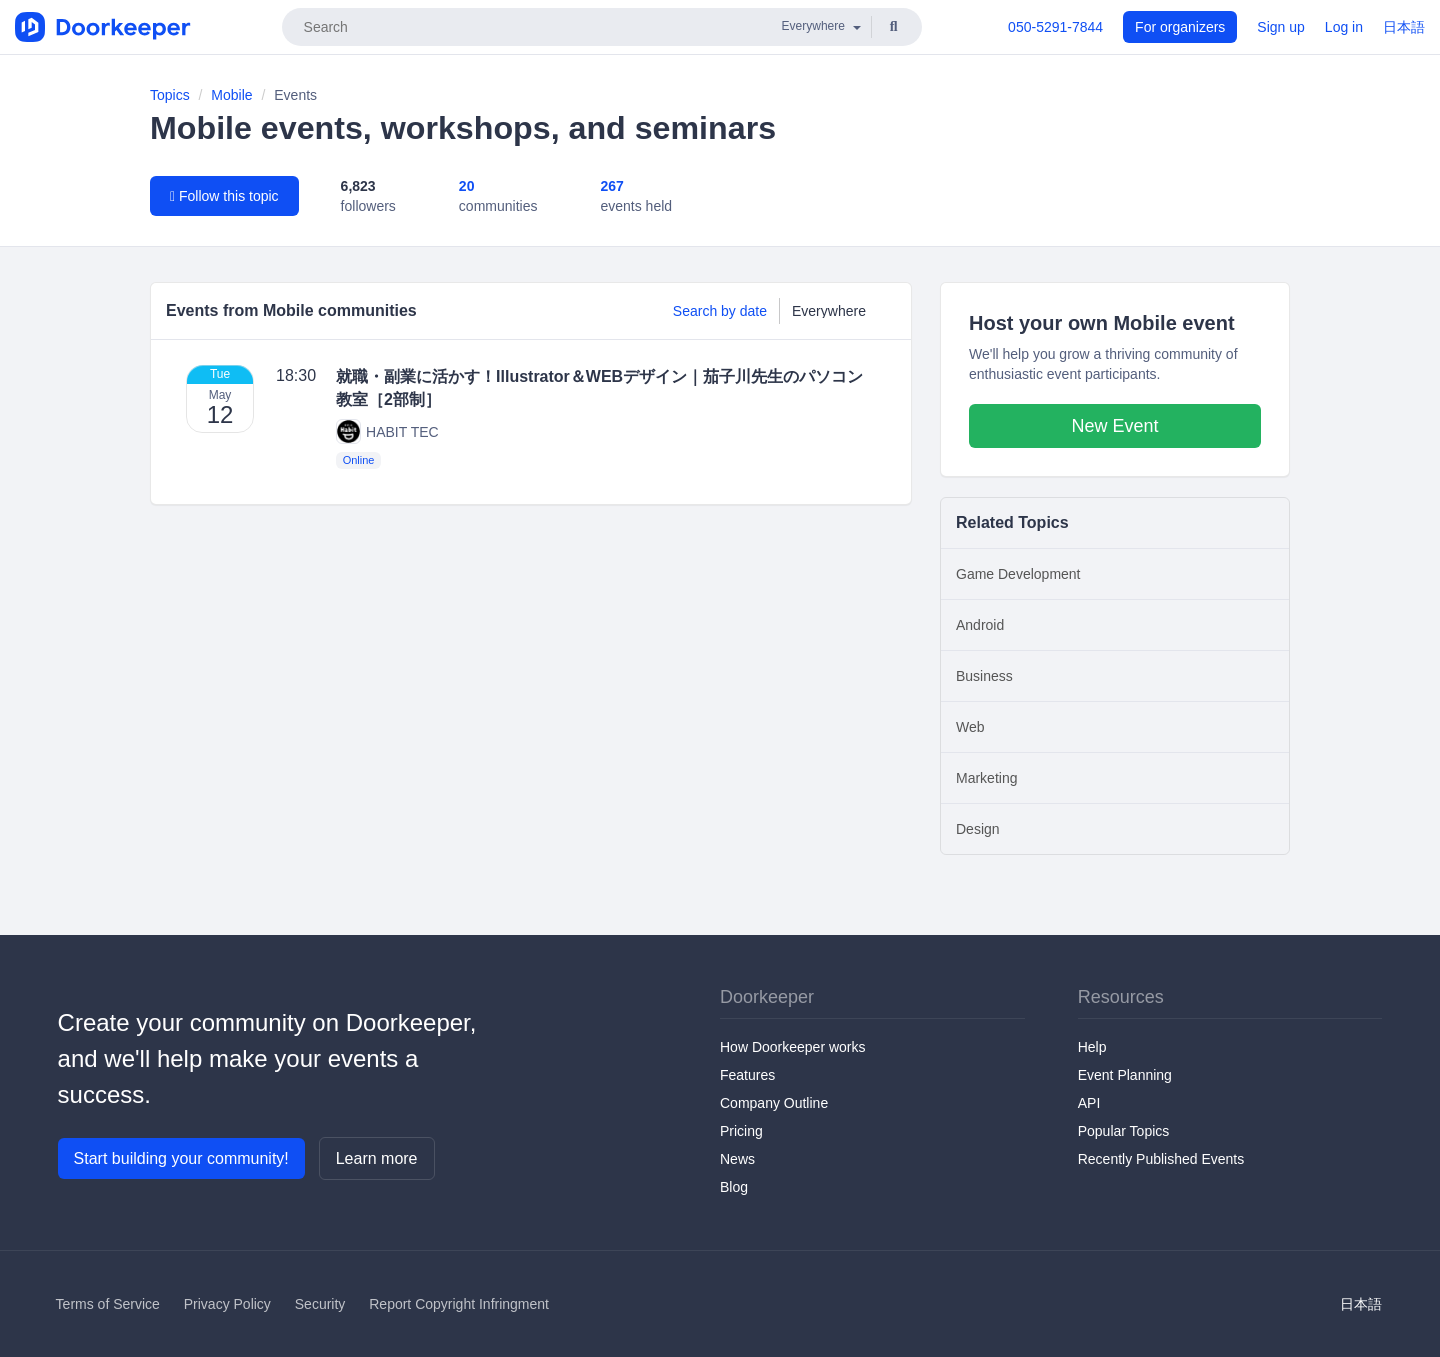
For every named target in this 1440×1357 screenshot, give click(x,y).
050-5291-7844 (1055, 27)
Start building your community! (181, 1158)
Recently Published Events (1161, 1159)
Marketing (986, 778)
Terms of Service (108, 1304)
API (1089, 1103)
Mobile (231, 95)
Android (980, 625)
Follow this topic (224, 196)
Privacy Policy (227, 1304)
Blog (734, 1187)
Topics (170, 95)
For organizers (1180, 27)
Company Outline (774, 1103)
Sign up (1280, 27)
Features (747, 1075)
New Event (1114, 426)
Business (984, 676)
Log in (1344, 27)
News (737, 1159)
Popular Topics (1124, 1131)
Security (320, 1304)
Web (970, 727)
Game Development (1018, 574)
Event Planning (1125, 1075)
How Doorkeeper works (793, 1047)
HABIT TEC (387, 431)
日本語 (1404, 27)
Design (978, 829)
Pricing (741, 1131)
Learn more (377, 1158)
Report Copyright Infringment (459, 1304)
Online (359, 460)
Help (1092, 1047)
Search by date (720, 311)
